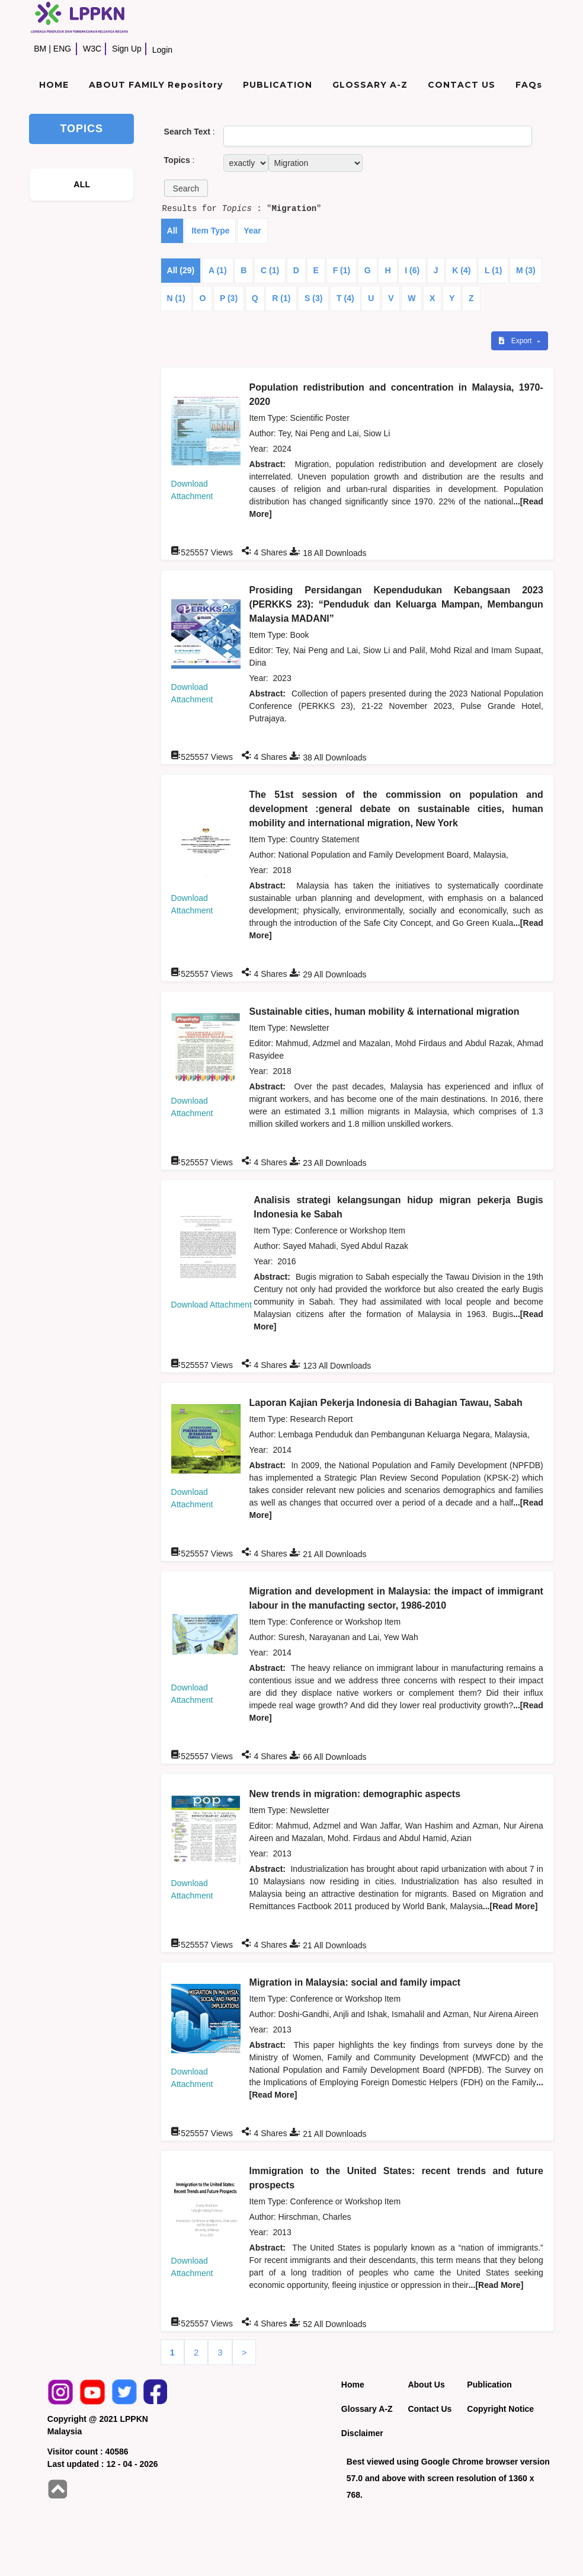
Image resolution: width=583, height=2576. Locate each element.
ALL (81, 184)
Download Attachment (211, 1304)
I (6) (412, 270)
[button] (186, 188)
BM (40, 48)
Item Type (210, 230)
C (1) (270, 270)
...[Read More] (510, 1906)
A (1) (218, 270)
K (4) (461, 270)
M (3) (526, 270)
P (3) (229, 298)
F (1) (342, 270)
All (172, 230)
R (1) (281, 298)
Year (252, 230)
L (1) (493, 270)
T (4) (345, 298)
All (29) (181, 270)
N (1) (176, 298)
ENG (62, 48)
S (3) (313, 298)
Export (516, 341)
